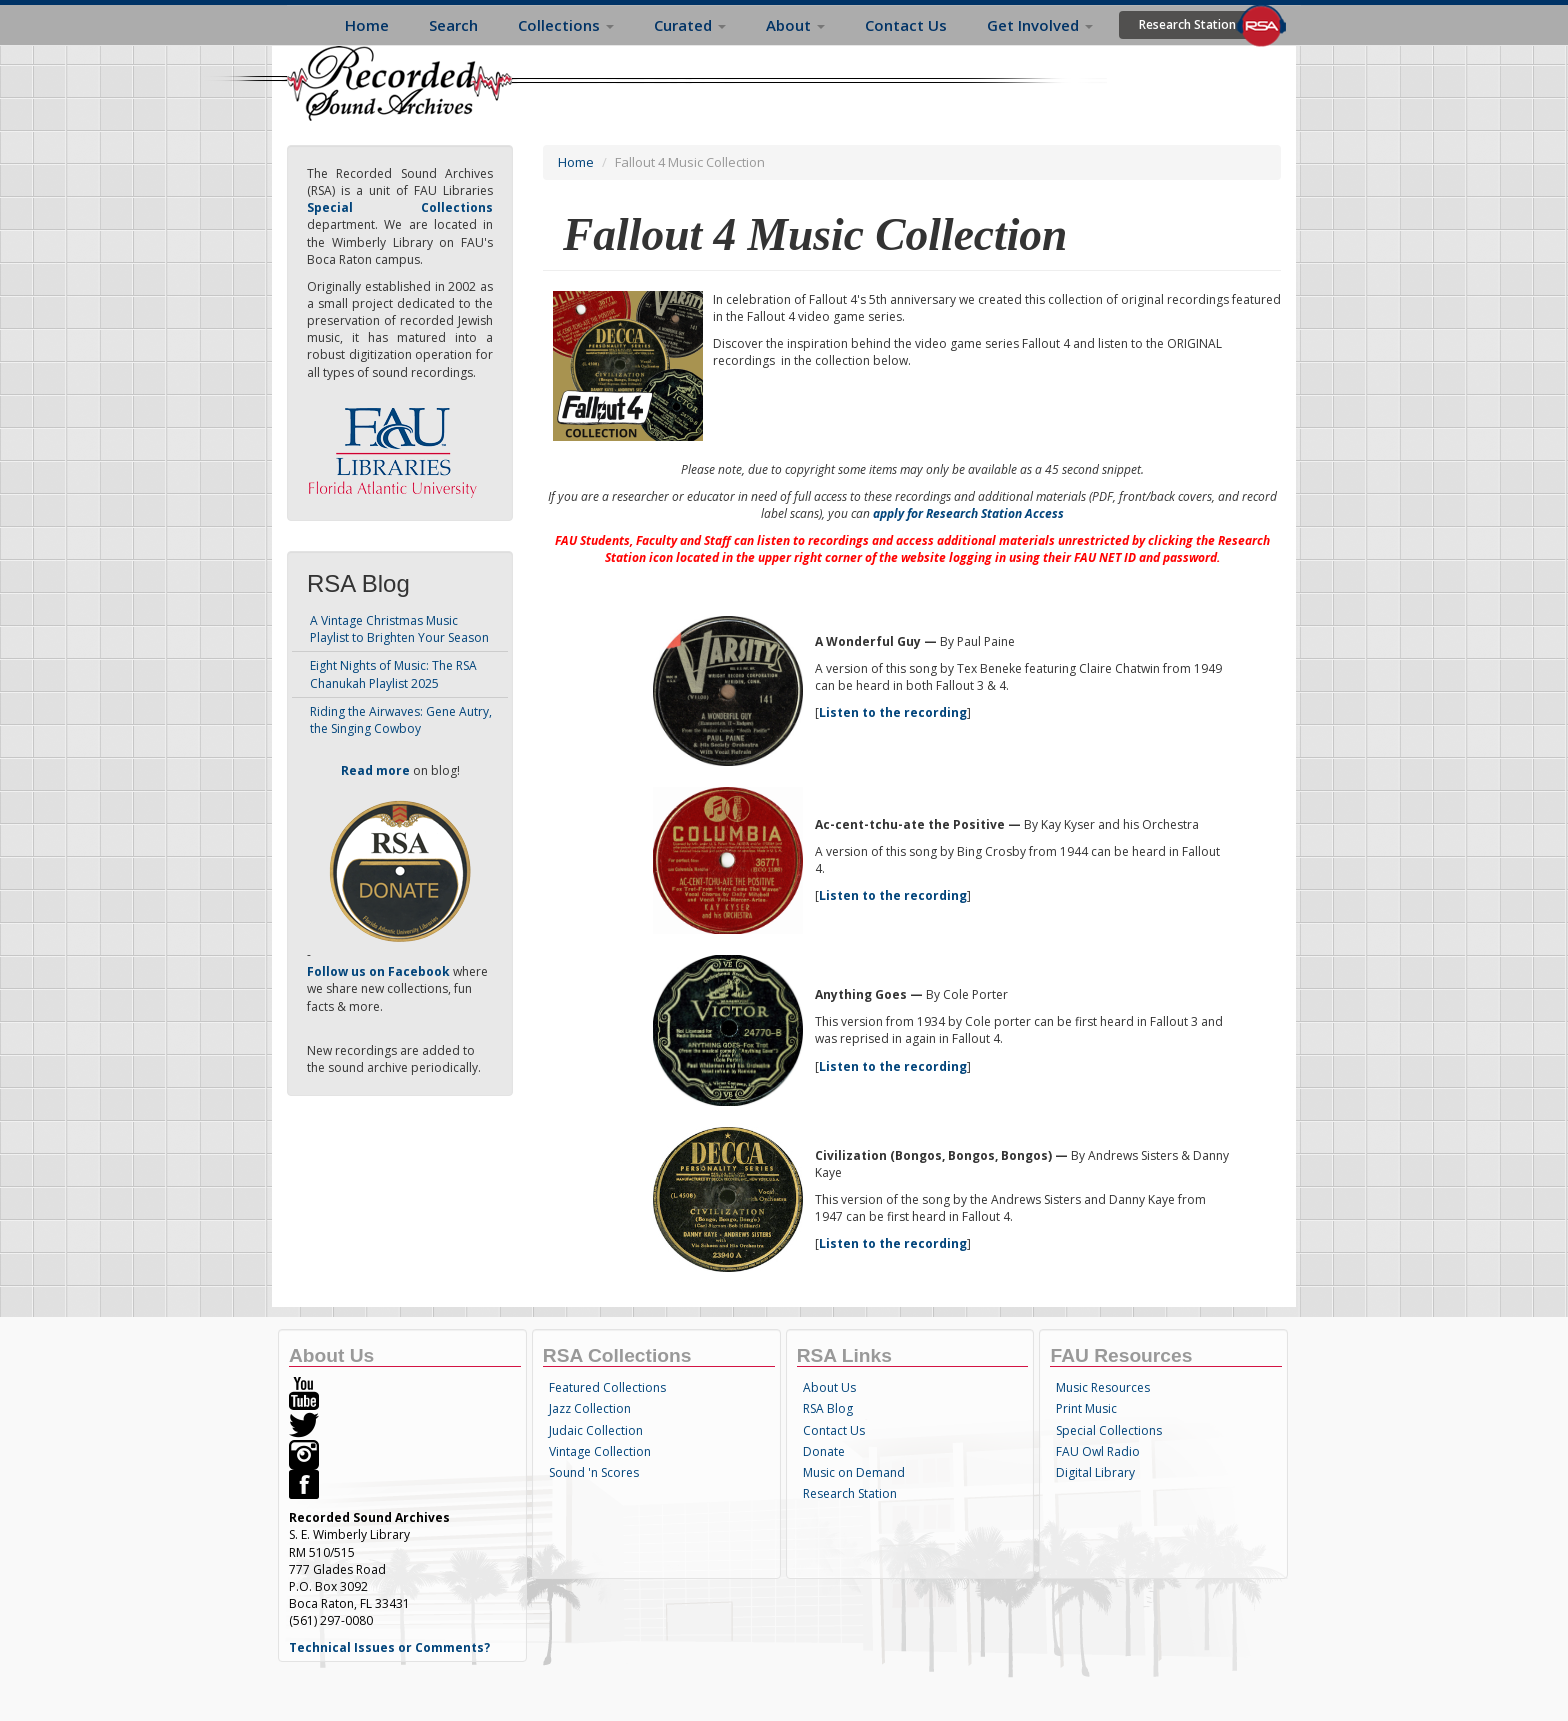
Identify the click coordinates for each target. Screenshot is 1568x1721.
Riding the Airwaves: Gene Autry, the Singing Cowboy (401, 720)
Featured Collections (607, 1387)
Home (367, 25)
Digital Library (1095, 1472)
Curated (690, 25)
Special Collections (1109, 1430)
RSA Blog (828, 1408)
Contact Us (906, 25)
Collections (566, 25)
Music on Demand (854, 1472)
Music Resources (1103, 1387)
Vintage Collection (600, 1451)
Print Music (1086, 1408)
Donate (824, 1451)
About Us (829, 1387)
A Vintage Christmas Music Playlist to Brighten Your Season (399, 629)
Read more (375, 770)
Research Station (1187, 24)
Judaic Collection (596, 1430)
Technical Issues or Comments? (389, 1647)
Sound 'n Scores (594, 1472)
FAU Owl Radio (1098, 1451)
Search (453, 25)
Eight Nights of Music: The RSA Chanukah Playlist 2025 (393, 674)
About (795, 25)
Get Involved (1040, 25)
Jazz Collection (590, 1408)
